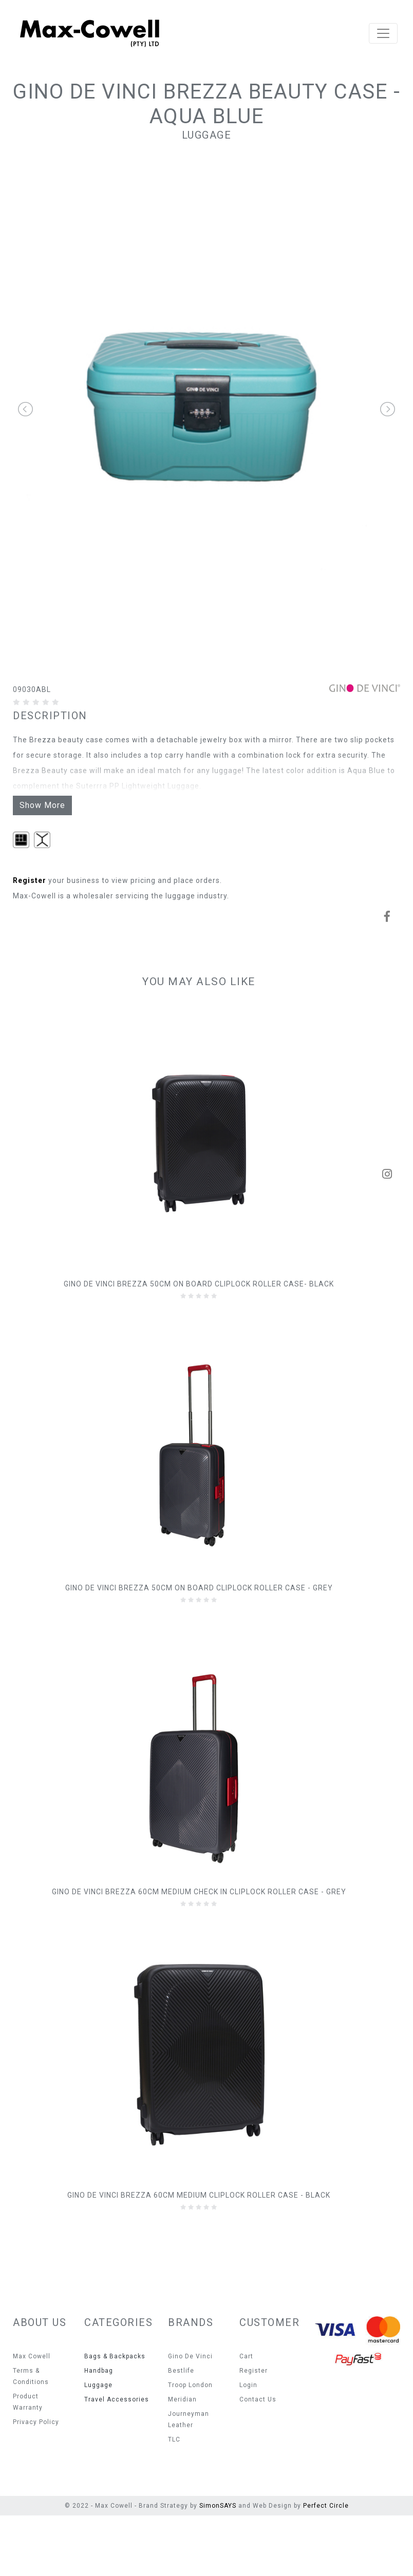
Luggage (207, 135)
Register (29, 941)
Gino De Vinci (190, 2416)
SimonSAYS (217, 2566)
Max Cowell (31, 2416)
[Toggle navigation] (383, 33)
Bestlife (181, 2431)
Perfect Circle (326, 2566)
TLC (174, 2500)
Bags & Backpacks (114, 2416)
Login (248, 2445)
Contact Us (257, 2460)
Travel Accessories (116, 2460)
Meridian (182, 2460)
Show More (42, 866)
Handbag (98, 2431)
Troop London (190, 2445)
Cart (246, 2416)
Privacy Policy (36, 2482)
